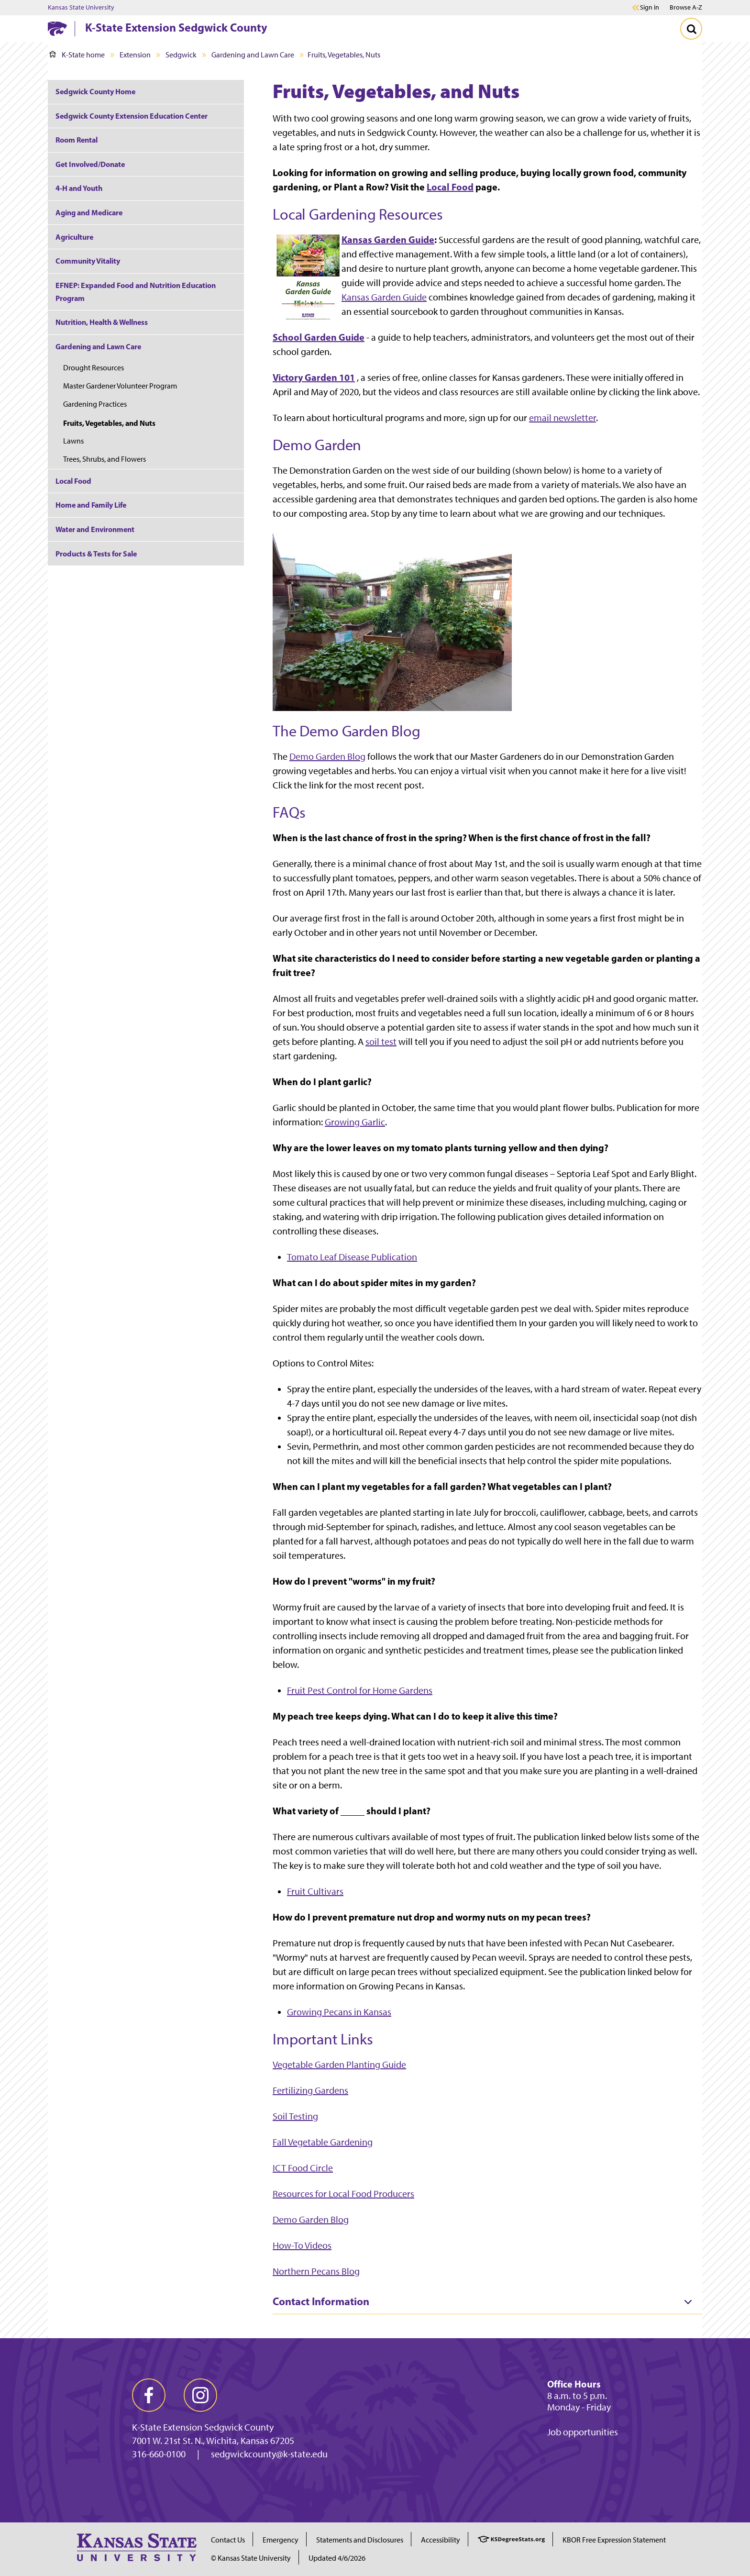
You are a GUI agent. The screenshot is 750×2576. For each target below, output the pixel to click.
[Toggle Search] (691, 29)
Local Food (450, 187)
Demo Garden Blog (327, 756)
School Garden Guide (318, 337)
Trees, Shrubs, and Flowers (104, 459)
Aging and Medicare (88, 212)
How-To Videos (302, 2245)
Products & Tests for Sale (96, 553)
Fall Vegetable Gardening (323, 2142)
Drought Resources (93, 367)
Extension (135, 54)
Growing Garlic (355, 1122)
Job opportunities (582, 2432)
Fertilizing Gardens (310, 2090)
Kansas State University (81, 7)
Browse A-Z (686, 7)
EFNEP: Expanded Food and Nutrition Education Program (135, 291)
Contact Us (228, 2539)
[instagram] (200, 2395)
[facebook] (148, 2395)
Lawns (73, 440)
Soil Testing (295, 2116)
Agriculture (74, 237)
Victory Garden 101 (314, 377)
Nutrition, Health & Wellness (101, 322)
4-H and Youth (78, 188)
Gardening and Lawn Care (252, 54)
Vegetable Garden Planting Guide (339, 2064)
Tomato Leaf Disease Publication (352, 1257)
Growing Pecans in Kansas (339, 2012)
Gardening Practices (95, 404)
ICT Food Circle (303, 2168)
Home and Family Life (90, 505)
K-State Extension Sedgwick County (176, 27)
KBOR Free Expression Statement (614, 2539)
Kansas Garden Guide (388, 239)
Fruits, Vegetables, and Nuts (109, 423)
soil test (381, 1041)
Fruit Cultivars (315, 1891)
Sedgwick (181, 54)
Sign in (649, 7)
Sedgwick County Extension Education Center (131, 116)
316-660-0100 (159, 2454)
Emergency (280, 2539)
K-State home (77, 54)
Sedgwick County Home (95, 91)
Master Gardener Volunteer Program (120, 385)
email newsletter (562, 417)
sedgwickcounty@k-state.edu (269, 2454)
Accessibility (440, 2539)
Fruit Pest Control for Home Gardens (359, 1690)
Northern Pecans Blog (316, 2271)
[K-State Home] (57, 28)
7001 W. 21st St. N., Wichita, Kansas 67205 (213, 2440)
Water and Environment (94, 529)
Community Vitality (87, 261)
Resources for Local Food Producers (343, 2193)
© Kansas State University (251, 2558)
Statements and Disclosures (359, 2539)
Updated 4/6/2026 (337, 2558)
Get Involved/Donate (90, 164)
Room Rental (76, 139)
